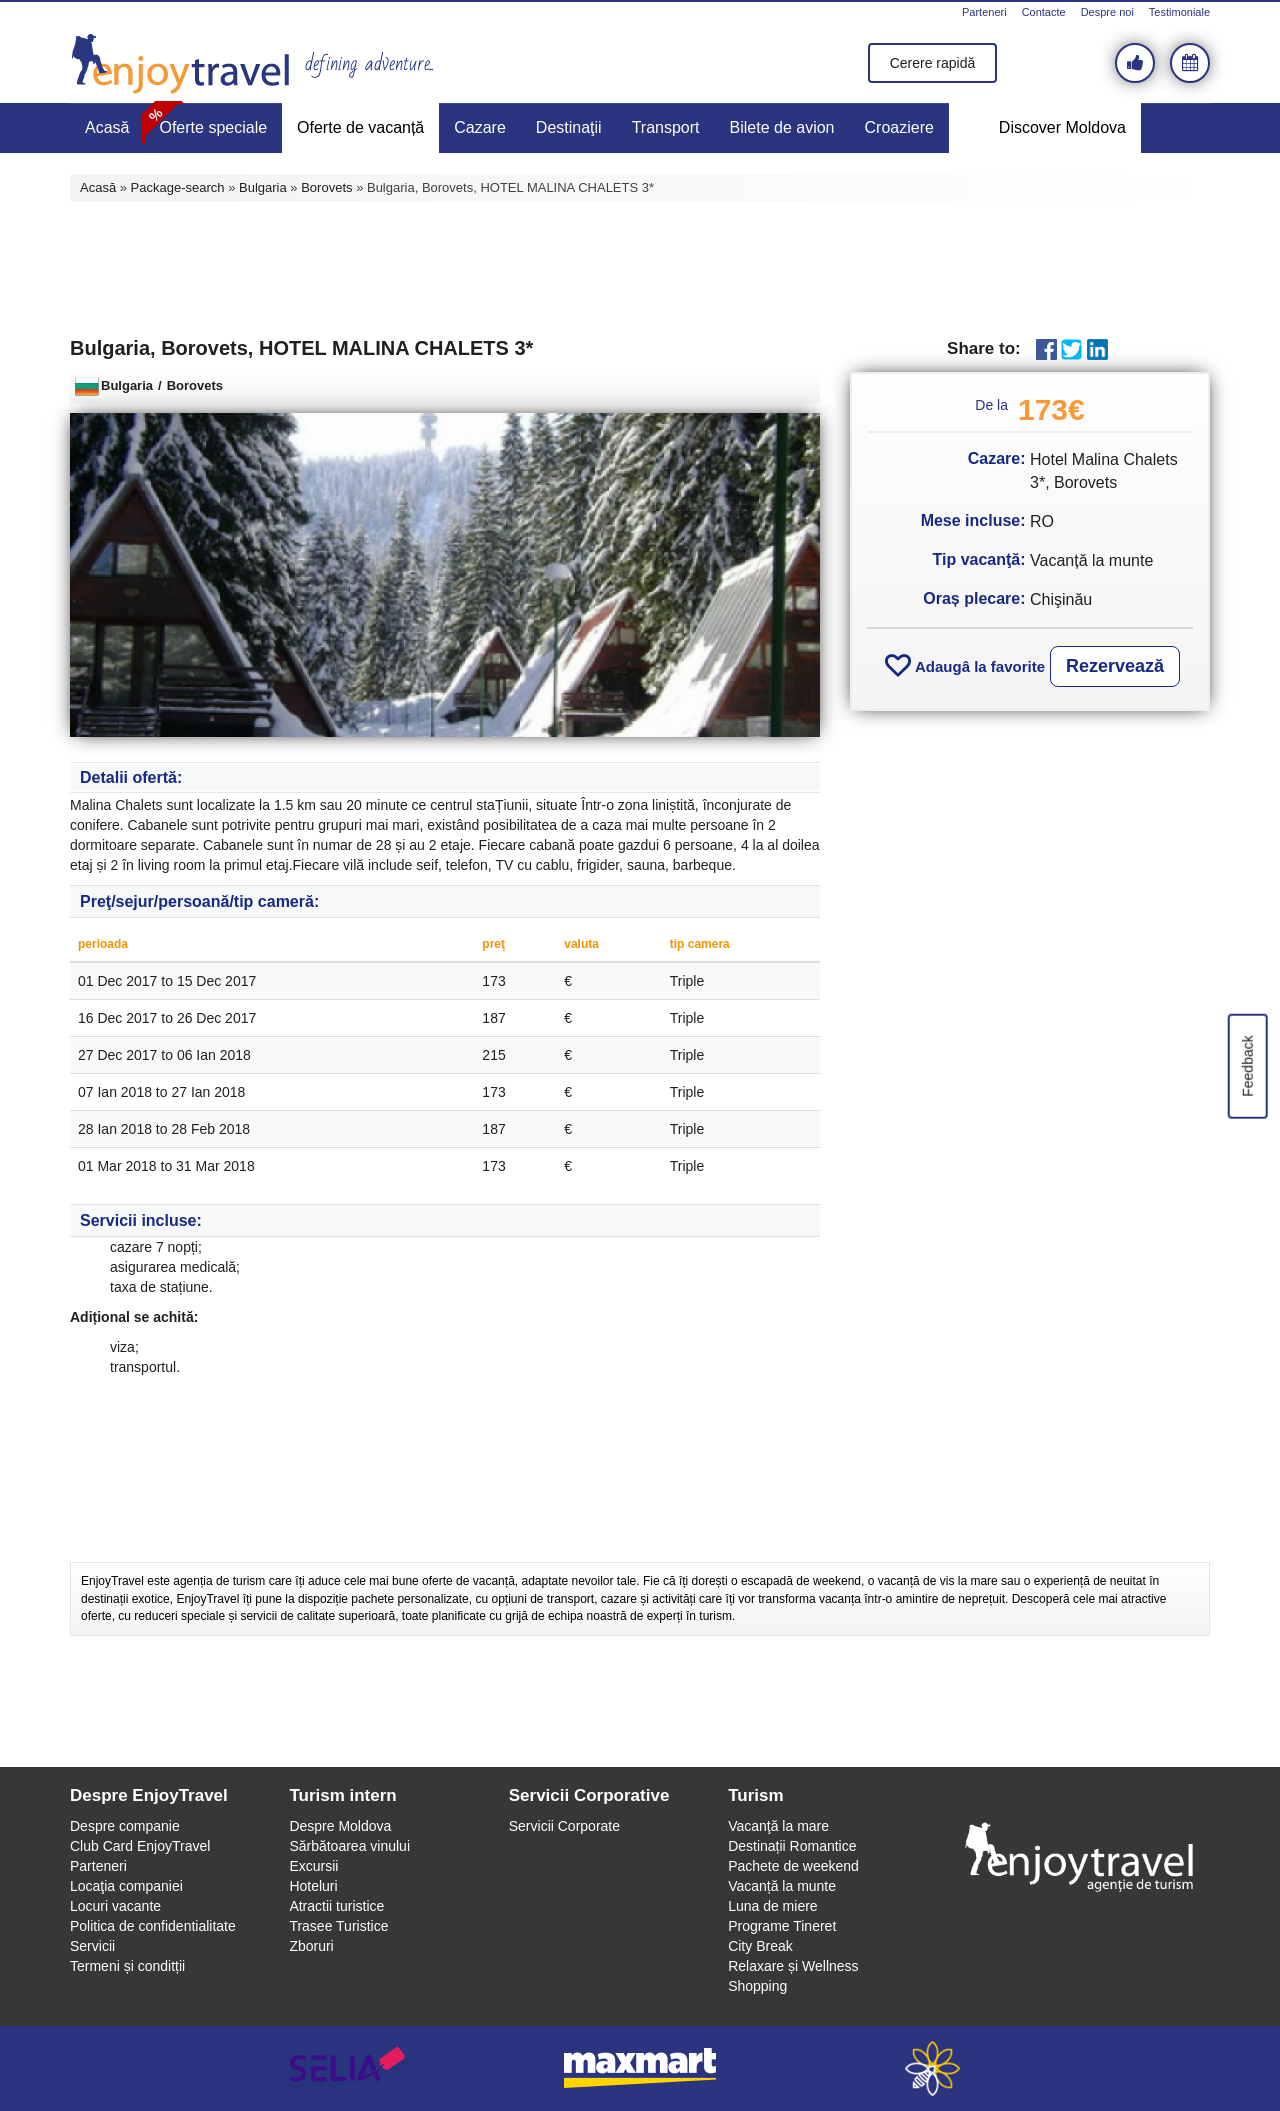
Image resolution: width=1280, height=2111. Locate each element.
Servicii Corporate (564, 1826)
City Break (760, 1946)
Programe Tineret (782, 1926)
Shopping (757, 1986)
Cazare (480, 127)
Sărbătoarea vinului (349, 1846)
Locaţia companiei (126, 1886)
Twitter (1071, 349)
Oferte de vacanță (360, 127)
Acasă (107, 127)
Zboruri (311, 1946)
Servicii (92, 1946)
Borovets (326, 187)
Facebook (1046, 349)
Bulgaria (263, 187)
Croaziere (899, 127)
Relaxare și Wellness (793, 1966)
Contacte (1044, 12)
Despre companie (125, 1826)
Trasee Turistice (338, 1926)
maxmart (640, 2068)
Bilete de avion (782, 127)
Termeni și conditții (127, 1966)
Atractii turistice (336, 1906)
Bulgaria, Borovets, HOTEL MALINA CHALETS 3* (301, 348)
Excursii (313, 1866)
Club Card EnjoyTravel (140, 1846)
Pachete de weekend (793, 1866)
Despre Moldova (340, 1826)
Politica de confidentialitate (153, 1926)
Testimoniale (1179, 12)
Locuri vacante (115, 1906)
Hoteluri (313, 1886)
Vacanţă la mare (778, 1826)
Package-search (178, 187)
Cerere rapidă (933, 63)
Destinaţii (569, 127)
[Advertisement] (640, 267)
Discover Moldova (1062, 127)
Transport (666, 127)
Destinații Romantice (792, 1846)
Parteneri (984, 12)
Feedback (1247, 1065)
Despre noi (1107, 12)
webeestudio (932, 2068)
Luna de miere (773, 1906)
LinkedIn (1097, 349)
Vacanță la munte (782, 1886)
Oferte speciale (213, 127)
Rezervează (1115, 666)
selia (347, 2068)
